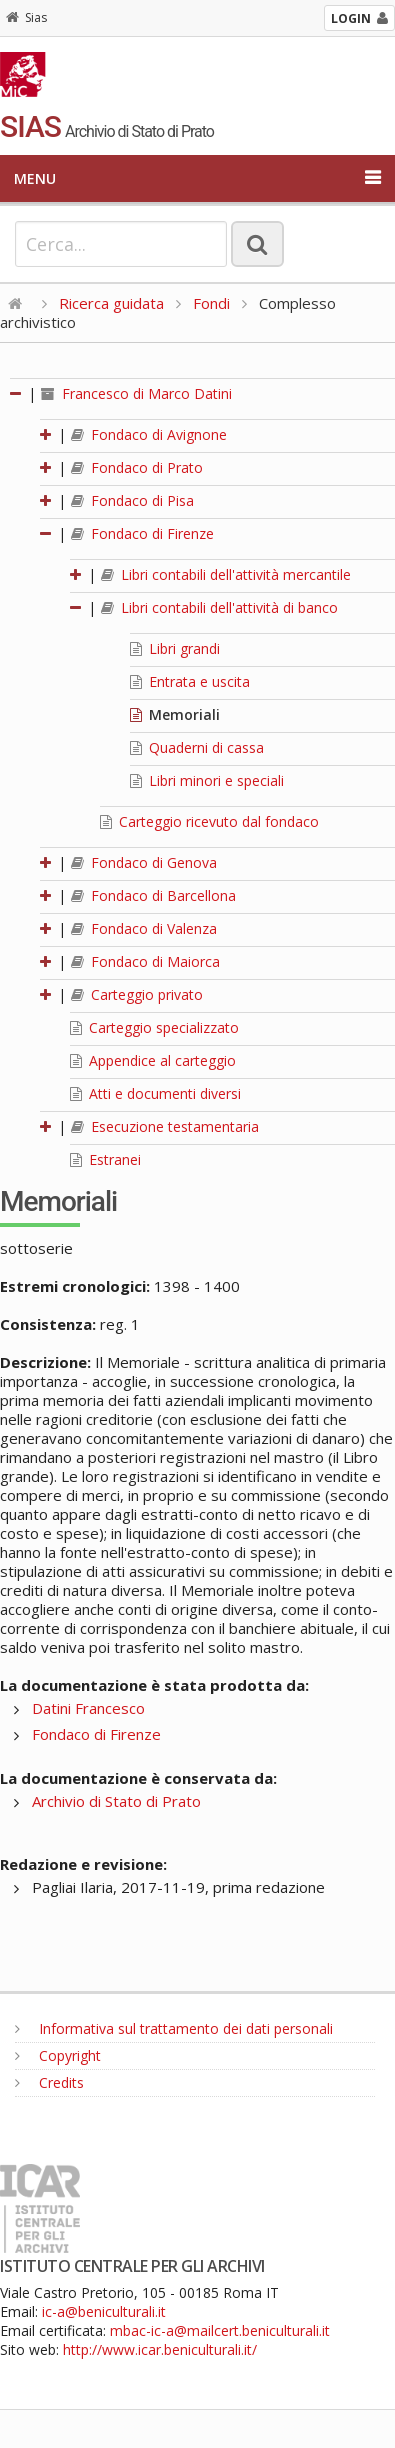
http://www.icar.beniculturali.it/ (160, 2349)
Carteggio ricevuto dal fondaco (209, 821)
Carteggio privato (137, 994)
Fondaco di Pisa (132, 500)
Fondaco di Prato (137, 467)
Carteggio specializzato (154, 1027)
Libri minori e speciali (207, 780)
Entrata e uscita (190, 681)
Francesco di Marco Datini (136, 393)
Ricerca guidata (111, 303)
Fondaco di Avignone (149, 434)
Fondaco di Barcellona (153, 895)
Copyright (58, 2055)
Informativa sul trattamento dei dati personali (174, 2028)
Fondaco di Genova (144, 862)
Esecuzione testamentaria (165, 1126)
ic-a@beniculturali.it (104, 2311)
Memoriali (175, 714)
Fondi (211, 303)
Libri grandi (175, 648)
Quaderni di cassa (197, 747)
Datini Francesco (88, 1708)
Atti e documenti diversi (155, 1093)
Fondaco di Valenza (144, 928)
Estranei (105, 1159)
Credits (49, 2082)
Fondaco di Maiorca (145, 961)
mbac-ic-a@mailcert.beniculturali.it (220, 2330)
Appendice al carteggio (153, 1060)
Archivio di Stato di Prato (116, 1801)
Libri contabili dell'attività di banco (219, 607)
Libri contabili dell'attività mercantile (226, 574)
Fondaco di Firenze (142, 533)
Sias (26, 17)
